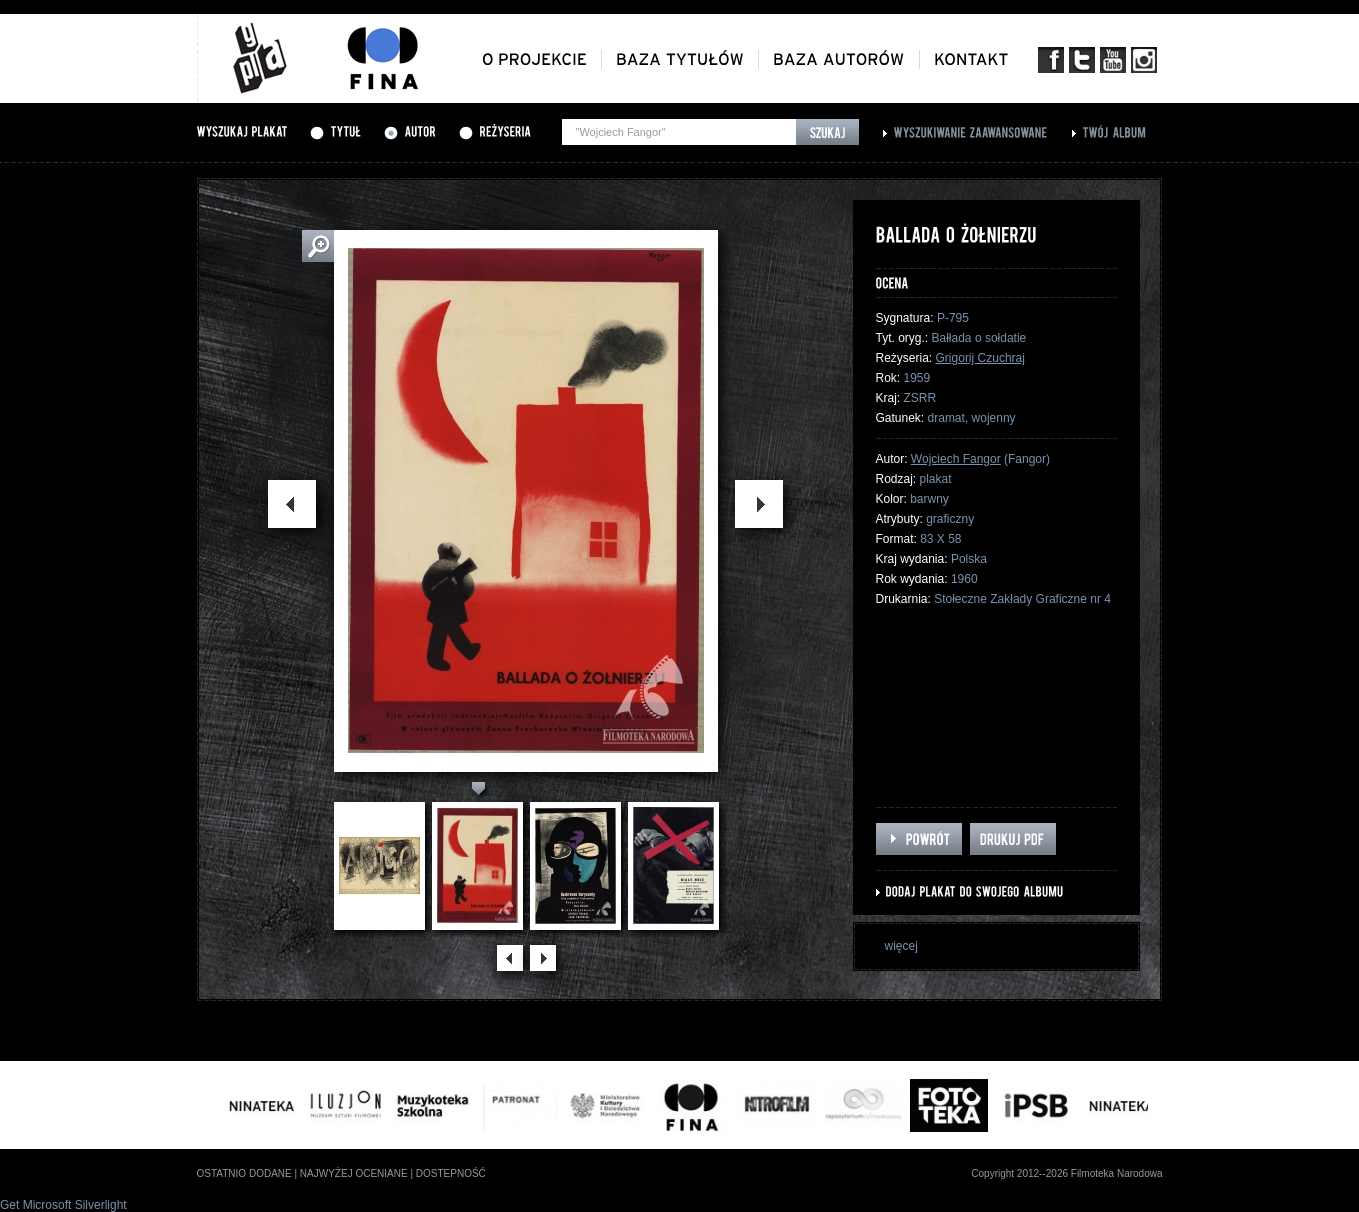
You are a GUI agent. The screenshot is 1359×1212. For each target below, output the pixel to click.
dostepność (451, 1173)
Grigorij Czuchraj (980, 358)
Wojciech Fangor (956, 459)
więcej (901, 946)
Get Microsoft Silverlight (63, 1205)
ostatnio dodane (244, 1173)
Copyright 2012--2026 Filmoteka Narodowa (1066, 1173)
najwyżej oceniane (354, 1173)
